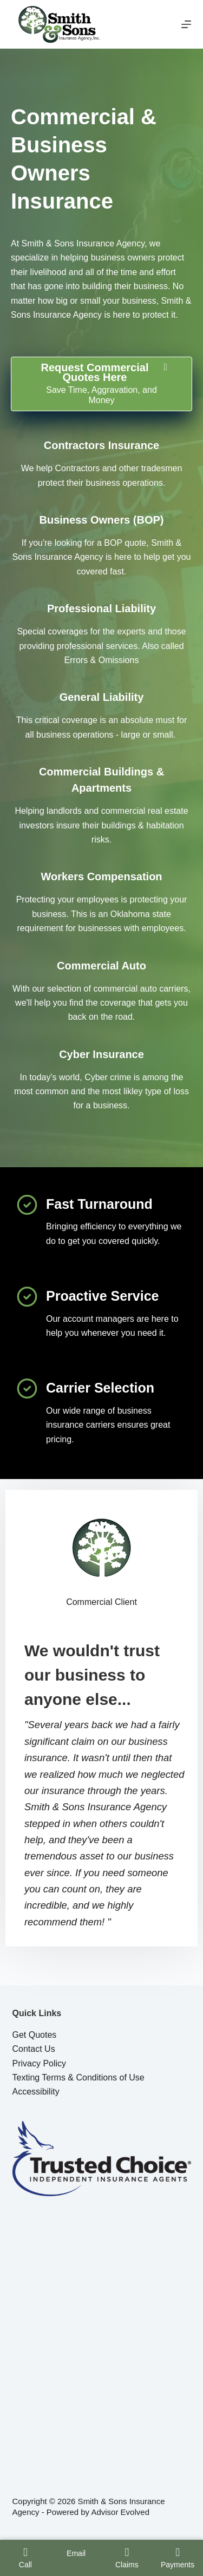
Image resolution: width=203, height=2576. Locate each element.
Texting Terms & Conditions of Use (78, 2077)
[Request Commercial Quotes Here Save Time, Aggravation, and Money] (101, 384)
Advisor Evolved (120, 2512)
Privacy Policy (39, 2063)
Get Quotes (34, 2034)
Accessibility (36, 2091)
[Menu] (186, 24)
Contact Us (33, 2048)
